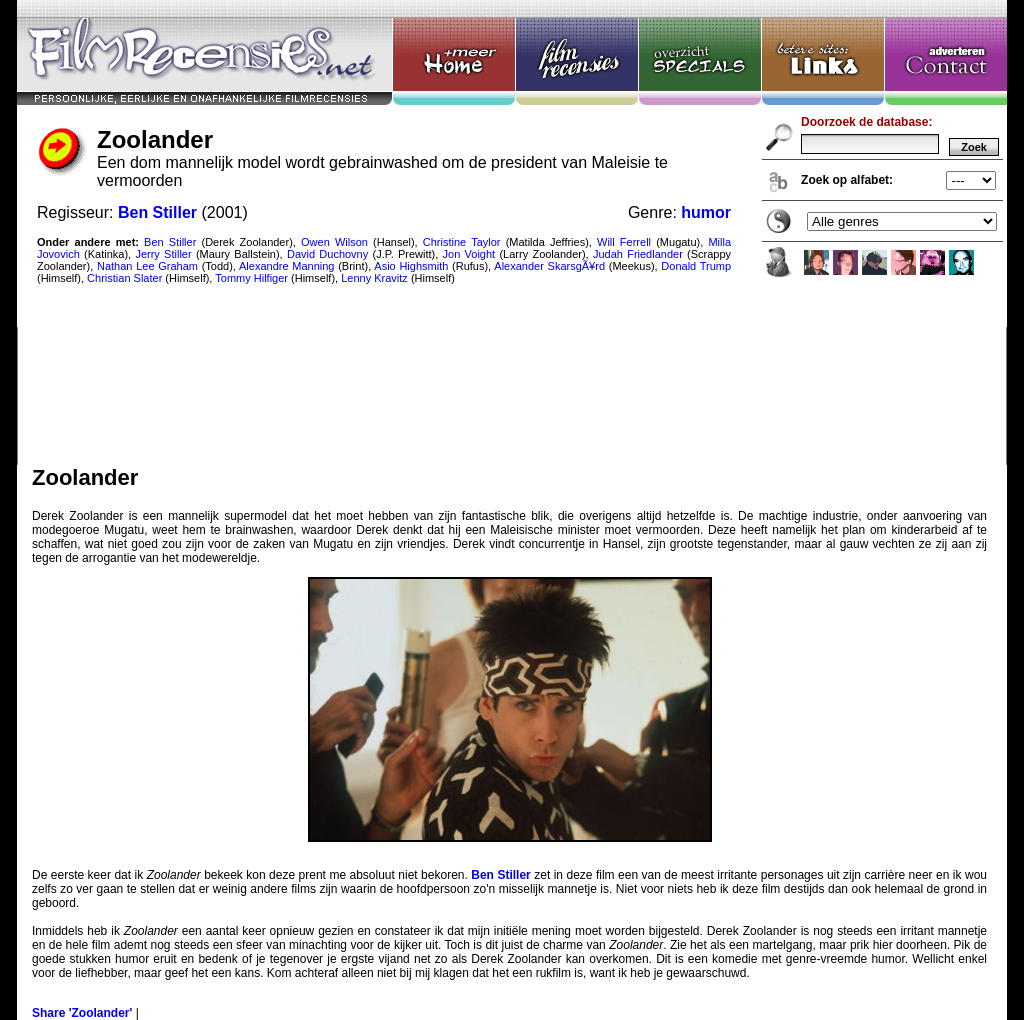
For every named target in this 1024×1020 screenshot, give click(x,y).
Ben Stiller (500, 875)
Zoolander (512, 232)
